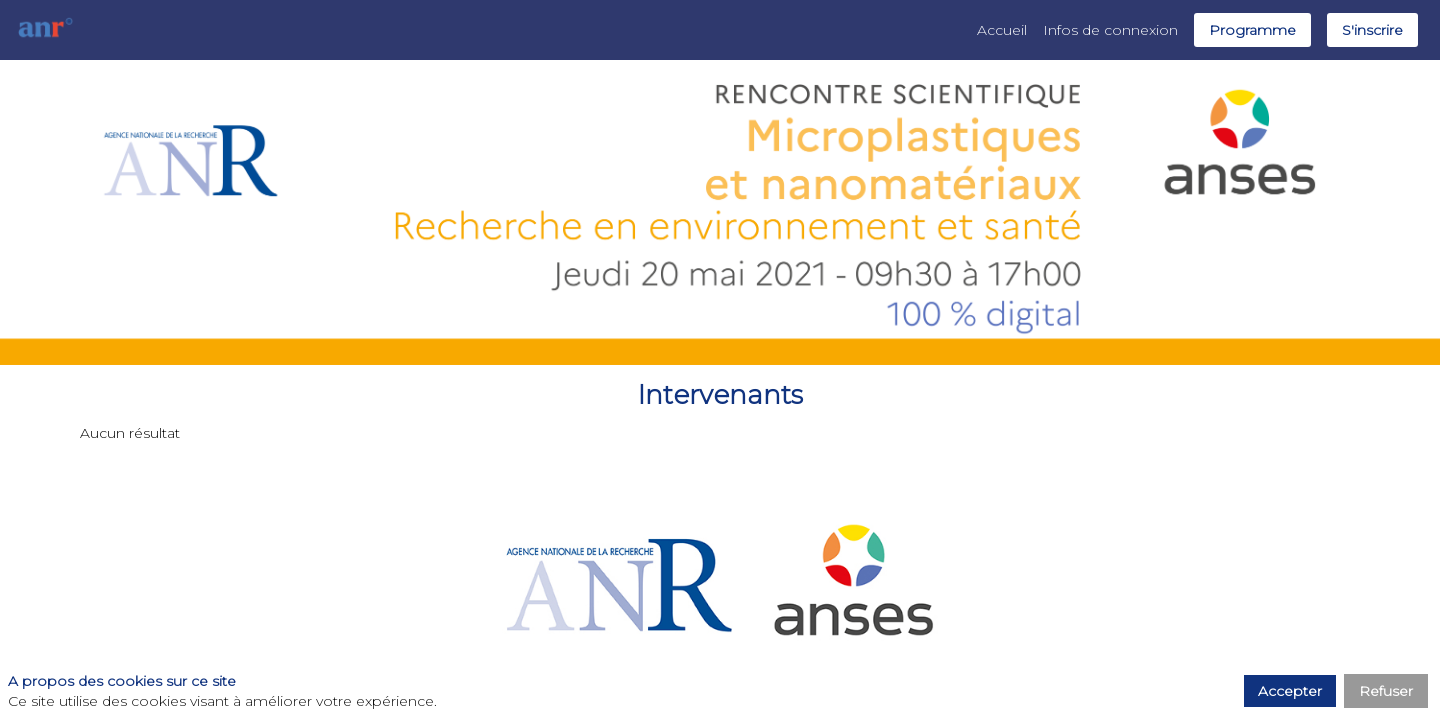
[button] (1252, 30)
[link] (1002, 30)
